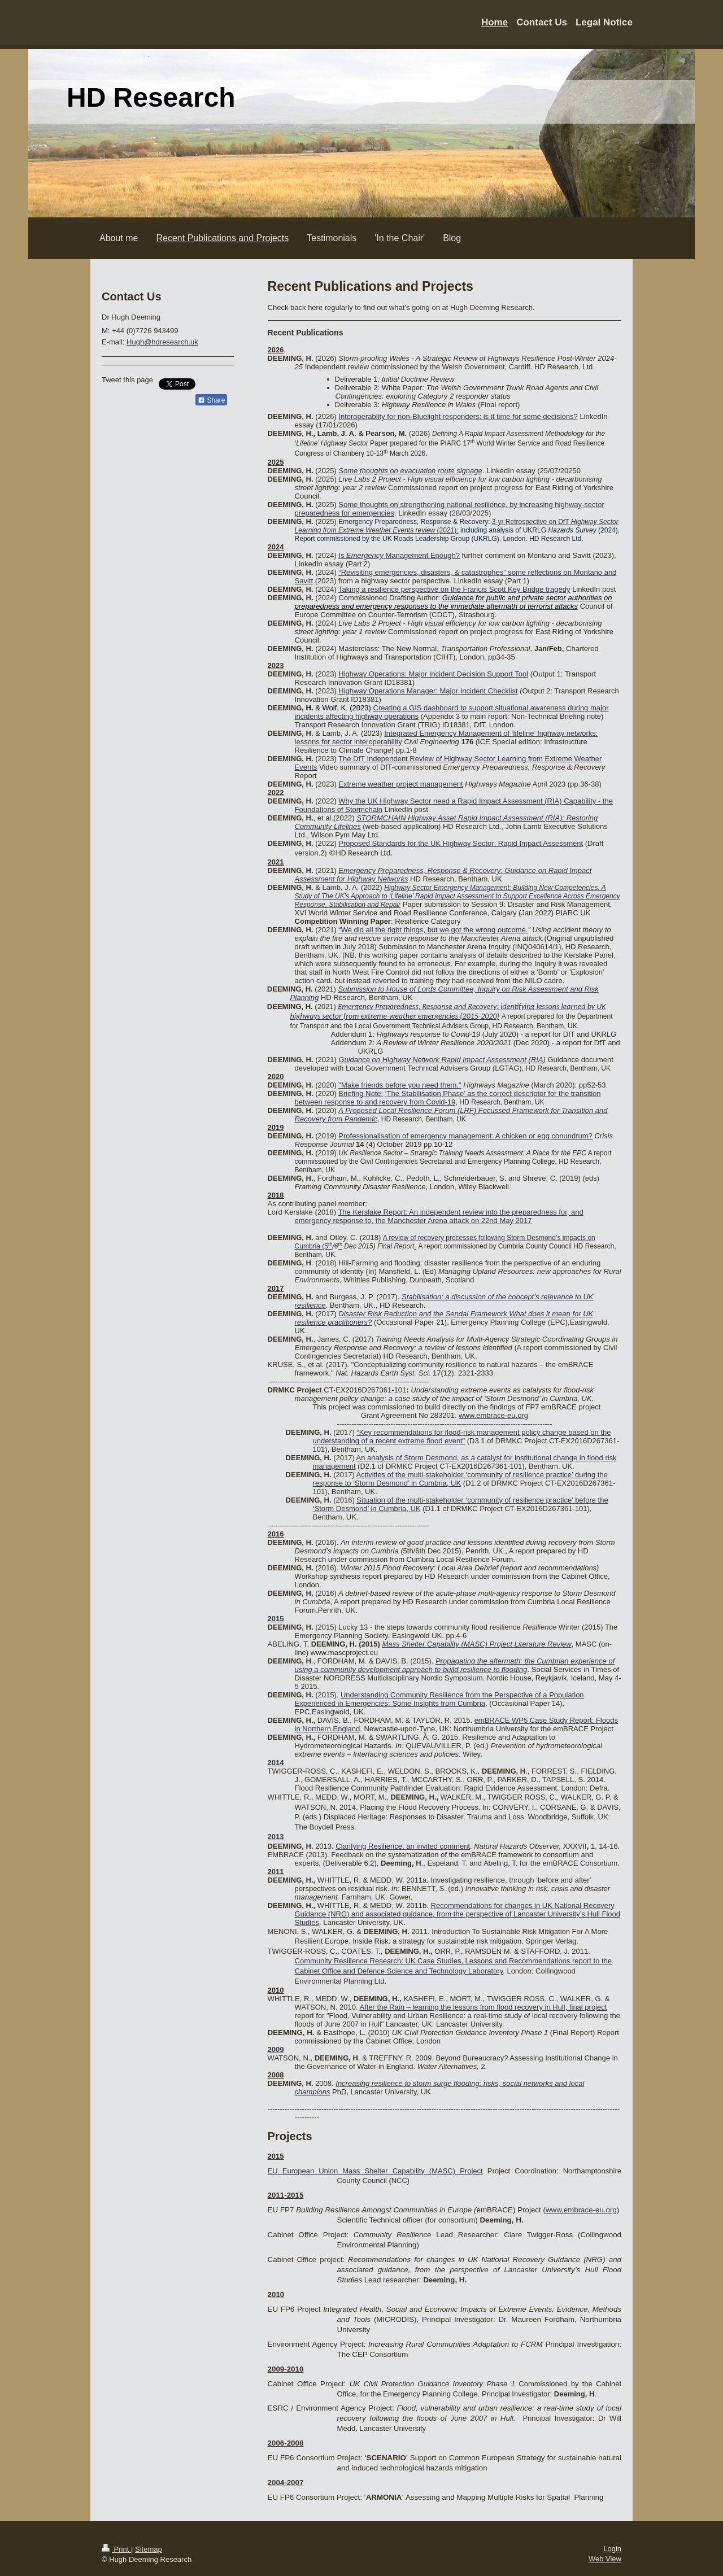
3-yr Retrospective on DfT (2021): (457, 526)
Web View (605, 2559)
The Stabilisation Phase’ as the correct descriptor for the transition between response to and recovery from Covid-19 (448, 1097)
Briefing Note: (360, 1093)
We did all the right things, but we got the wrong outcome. (434, 929)
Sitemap (148, 2549)
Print (116, 2549)
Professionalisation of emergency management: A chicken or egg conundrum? (465, 1136)
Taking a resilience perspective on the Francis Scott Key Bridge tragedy (454, 589)
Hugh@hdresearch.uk (162, 342)
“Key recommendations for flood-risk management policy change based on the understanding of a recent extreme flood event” (462, 1436)
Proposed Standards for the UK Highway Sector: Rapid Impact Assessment (460, 843)
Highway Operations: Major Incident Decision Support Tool (433, 674)
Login (612, 2548)
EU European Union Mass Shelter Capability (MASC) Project (375, 2171)
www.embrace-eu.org (493, 1415)
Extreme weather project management (400, 784)
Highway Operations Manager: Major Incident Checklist (427, 691)
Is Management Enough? (399, 555)
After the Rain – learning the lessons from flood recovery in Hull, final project (483, 2007)
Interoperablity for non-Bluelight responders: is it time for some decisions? (457, 416)
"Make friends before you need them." (399, 1085)
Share (211, 400)
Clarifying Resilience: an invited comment (403, 1846)
